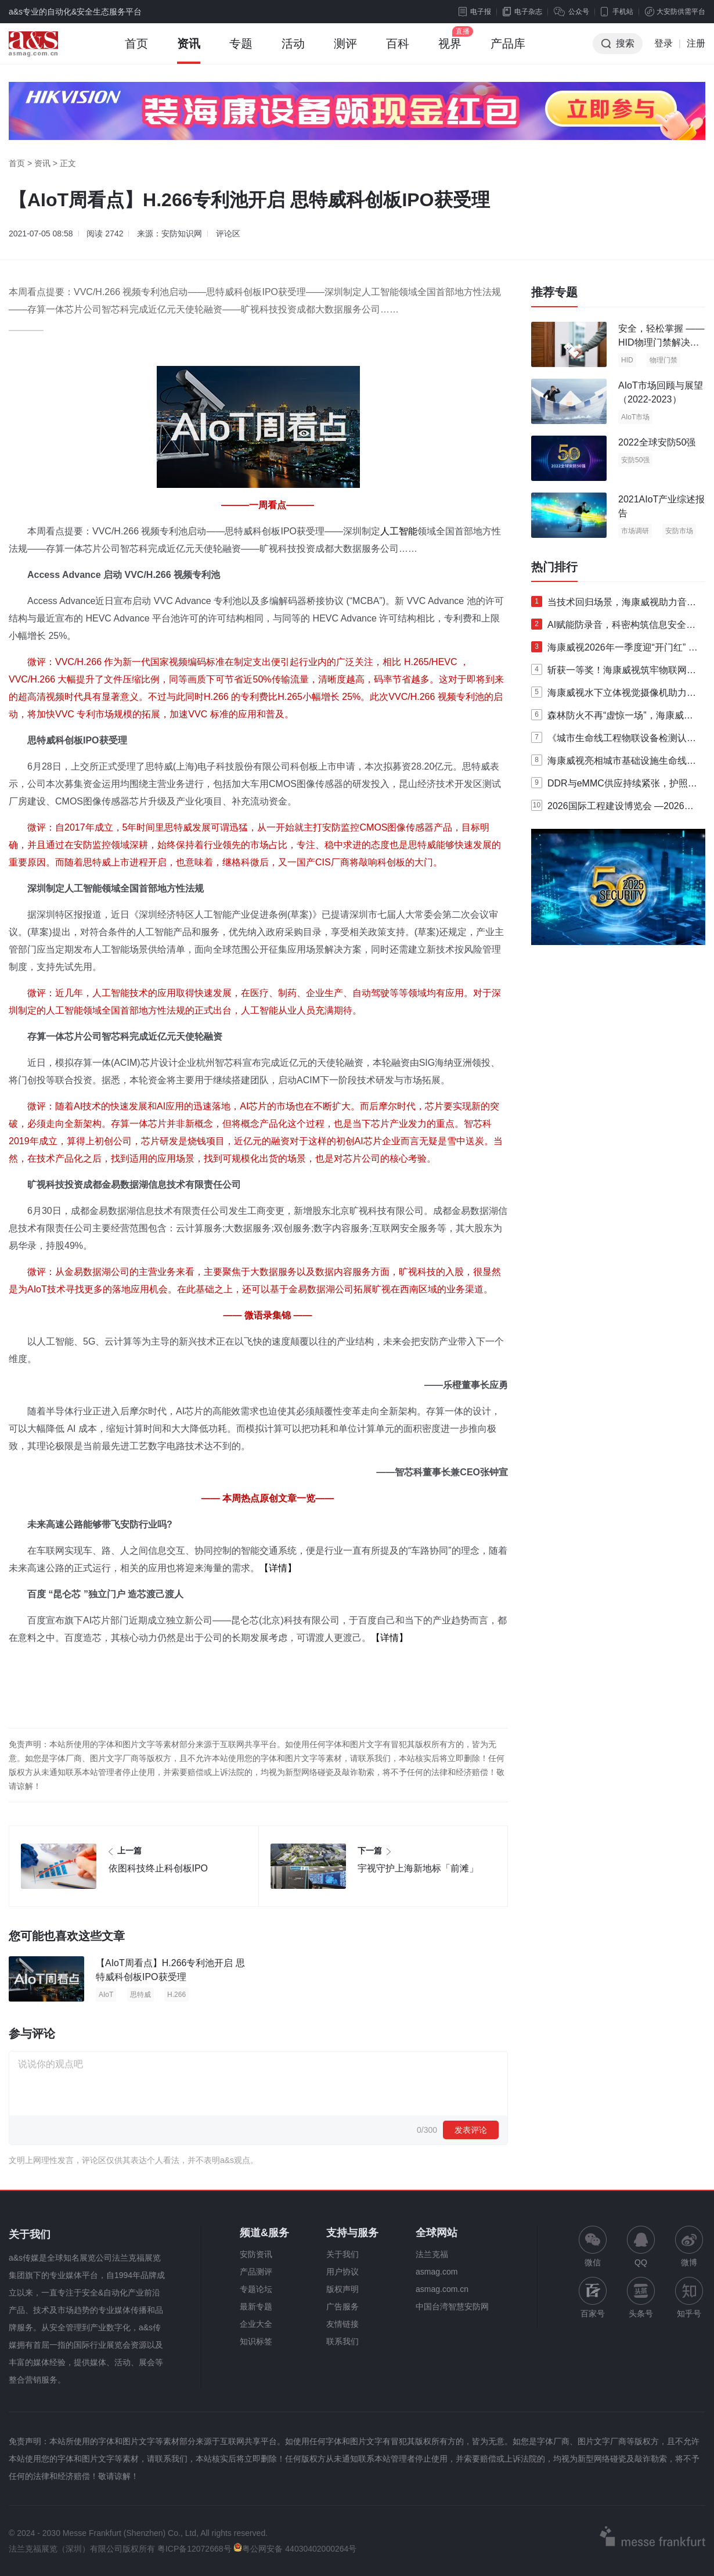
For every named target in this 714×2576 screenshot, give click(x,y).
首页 (136, 50)
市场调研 (635, 531)
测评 (345, 50)
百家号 (593, 2297)
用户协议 (342, 2271)
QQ (641, 2246)
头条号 (641, 2297)
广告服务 (342, 2306)
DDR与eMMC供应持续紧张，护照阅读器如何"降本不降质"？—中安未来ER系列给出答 (614, 786)
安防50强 (635, 460)
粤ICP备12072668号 (194, 2548)
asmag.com (436, 2271)
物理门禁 (663, 360)
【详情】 (278, 1568)
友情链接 (342, 2324)
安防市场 (679, 531)
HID (627, 360)
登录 (663, 43)
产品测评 (256, 2271)
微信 (593, 2246)
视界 (449, 50)
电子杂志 (522, 11)
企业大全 (256, 2324)
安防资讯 (256, 2254)
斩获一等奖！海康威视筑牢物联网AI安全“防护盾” (613, 672)
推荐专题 (554, 292)
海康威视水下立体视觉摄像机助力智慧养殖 (613, 695)
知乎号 (689, 2297)
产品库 (508, 50)
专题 (241, 50)
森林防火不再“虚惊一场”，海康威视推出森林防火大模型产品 (612, 718)
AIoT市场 (635, 417)
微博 (689, 2246)
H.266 (176, 1995)
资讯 (188, 50)
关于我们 (342, 2254)
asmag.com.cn (442, 2289)
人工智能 (398, 531)
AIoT (106, 1995)
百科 (397, 50)
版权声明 (342, 2289)
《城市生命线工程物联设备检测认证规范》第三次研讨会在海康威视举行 (613, 740)
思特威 (140, 1995)
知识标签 (256, 2341)
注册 (696, 43)
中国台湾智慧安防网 (452, 2306)
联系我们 (342, 2341)
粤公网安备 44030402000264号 (294, 2548)
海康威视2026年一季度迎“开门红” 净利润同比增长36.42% (614, 650)
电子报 (475, 11)
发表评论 (471, 2130)
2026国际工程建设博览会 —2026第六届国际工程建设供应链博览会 (612, 808)
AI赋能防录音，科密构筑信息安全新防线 (613, 627)
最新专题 (256, 2306)
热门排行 (554, 567)
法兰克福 (432, 2254)
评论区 (228, 233)
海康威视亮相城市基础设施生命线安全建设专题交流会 (613, 763)
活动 (293, 50)
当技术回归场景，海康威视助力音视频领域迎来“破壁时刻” (613, 604)
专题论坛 (256, 2289)
